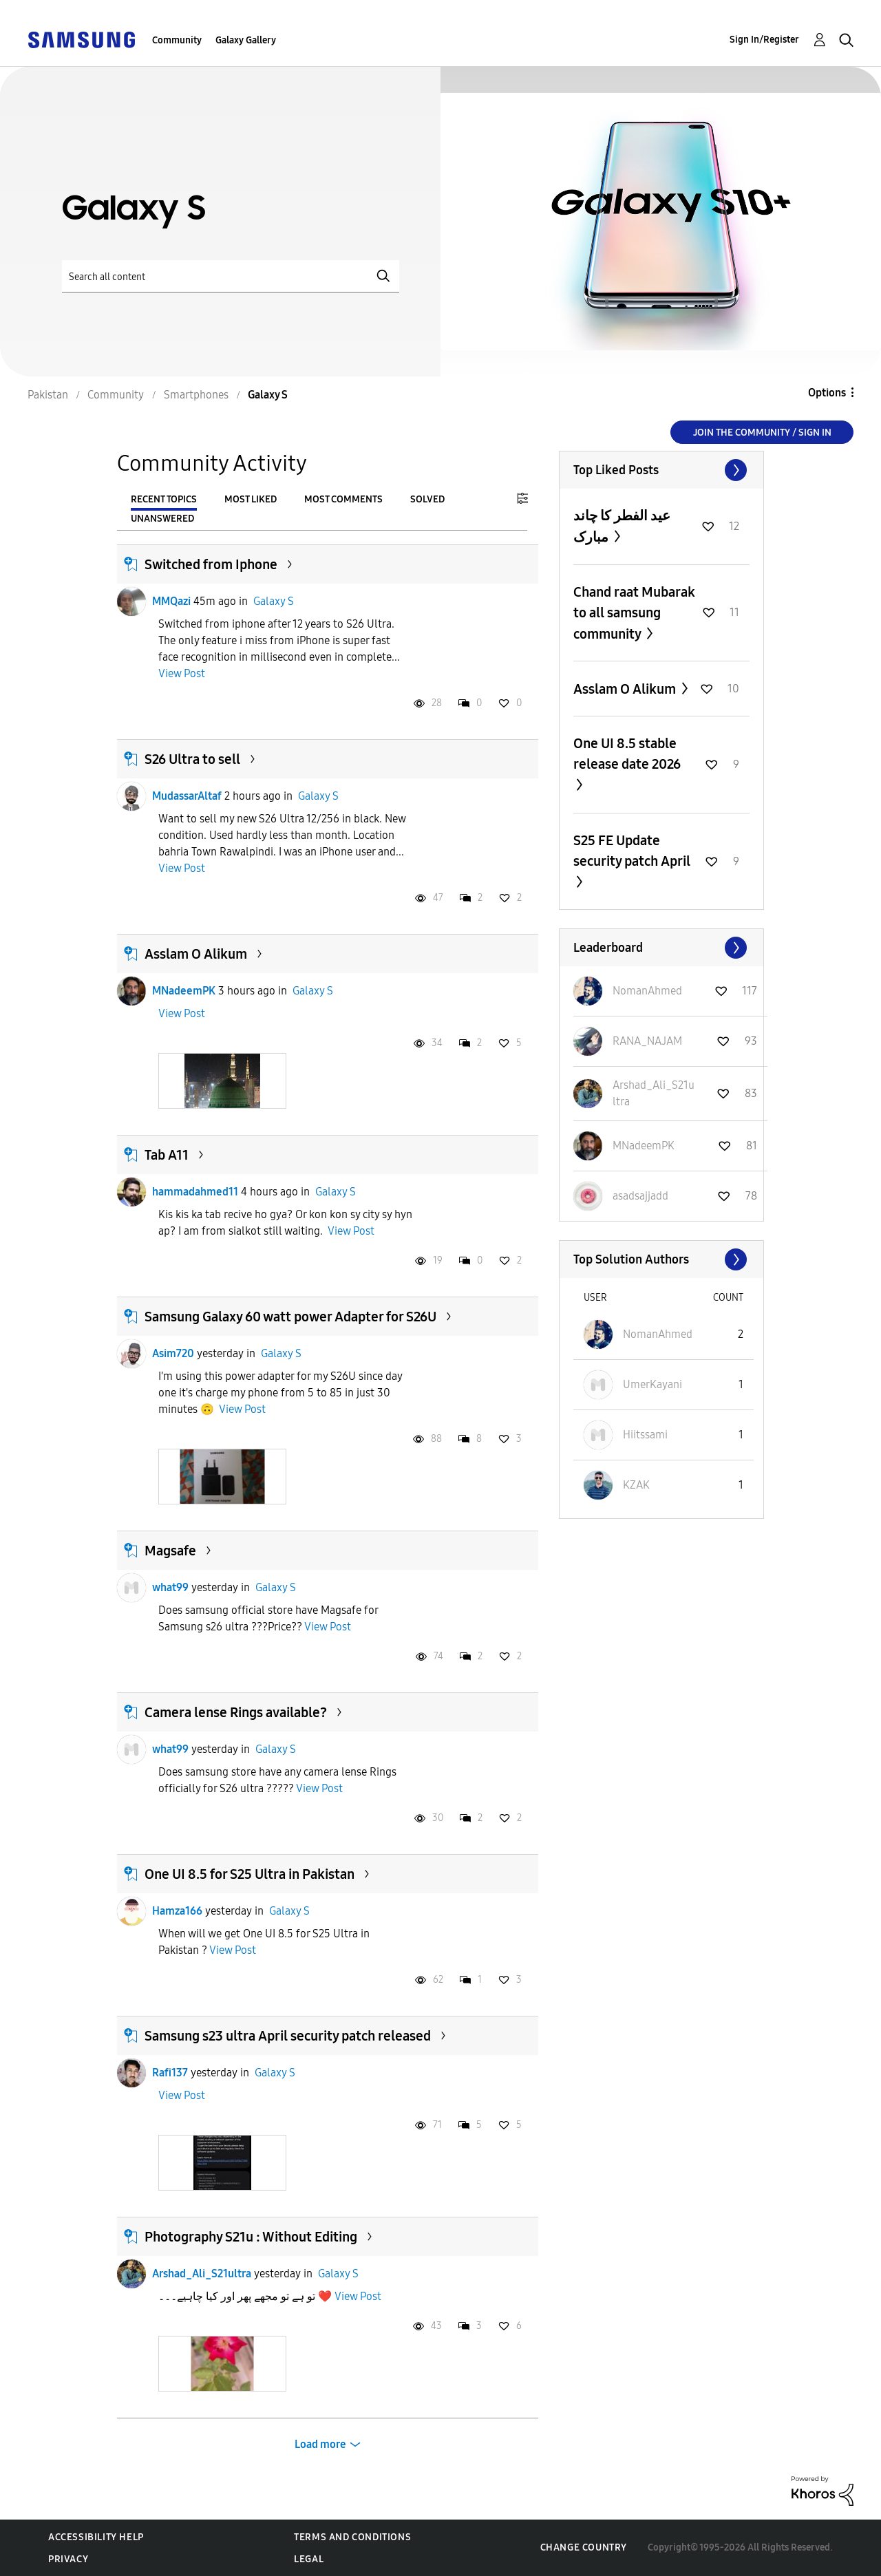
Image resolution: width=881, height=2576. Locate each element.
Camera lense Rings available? (236, 1712)
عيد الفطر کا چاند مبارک (621, 526)
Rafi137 (170, 2072)
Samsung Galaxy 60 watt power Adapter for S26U (290, 1316)
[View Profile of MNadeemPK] (644, 1145)
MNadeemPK (183, 990)
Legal (308, 2559)
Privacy (68, 2559)
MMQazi (171, 601)
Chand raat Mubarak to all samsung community (634, 613)
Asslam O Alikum (196, 954)
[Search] (230, 276)
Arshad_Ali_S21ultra (201, 2273)
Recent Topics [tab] (164, 499)
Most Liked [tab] (250, 499)
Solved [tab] (427, 499)
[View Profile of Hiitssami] (645, 1434)
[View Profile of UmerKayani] (652, 1384)
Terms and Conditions (352, 2537)
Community (177, 40)
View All (661, 470)
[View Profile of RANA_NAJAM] (647, 1040)
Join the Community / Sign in (762, 432)
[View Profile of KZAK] (636, 1484)
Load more (320, 2444)
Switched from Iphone (211, 564)
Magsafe (170, 1550)
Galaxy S (273, 601)
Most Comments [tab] (343, 499)
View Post (181, 673)
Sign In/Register (764, 39)
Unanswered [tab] (162, 518)
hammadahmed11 (195, 1191)
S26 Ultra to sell (192, 759)
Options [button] (827, 392)
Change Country (583, 2547)
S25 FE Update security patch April (631, 850)
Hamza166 (177, 1910)
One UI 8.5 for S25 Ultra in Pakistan (249, 1874)
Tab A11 (167, 1155)
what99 (170, 1587)
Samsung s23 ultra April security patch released (288, 2035)
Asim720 (173, 1353)
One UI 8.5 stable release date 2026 (627, 753)
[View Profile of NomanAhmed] (647, 990)
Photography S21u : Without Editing (251, 2236)
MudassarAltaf (187, 795)
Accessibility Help (96, 2537)
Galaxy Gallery (245, 40)
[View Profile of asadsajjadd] (640, 1195)
